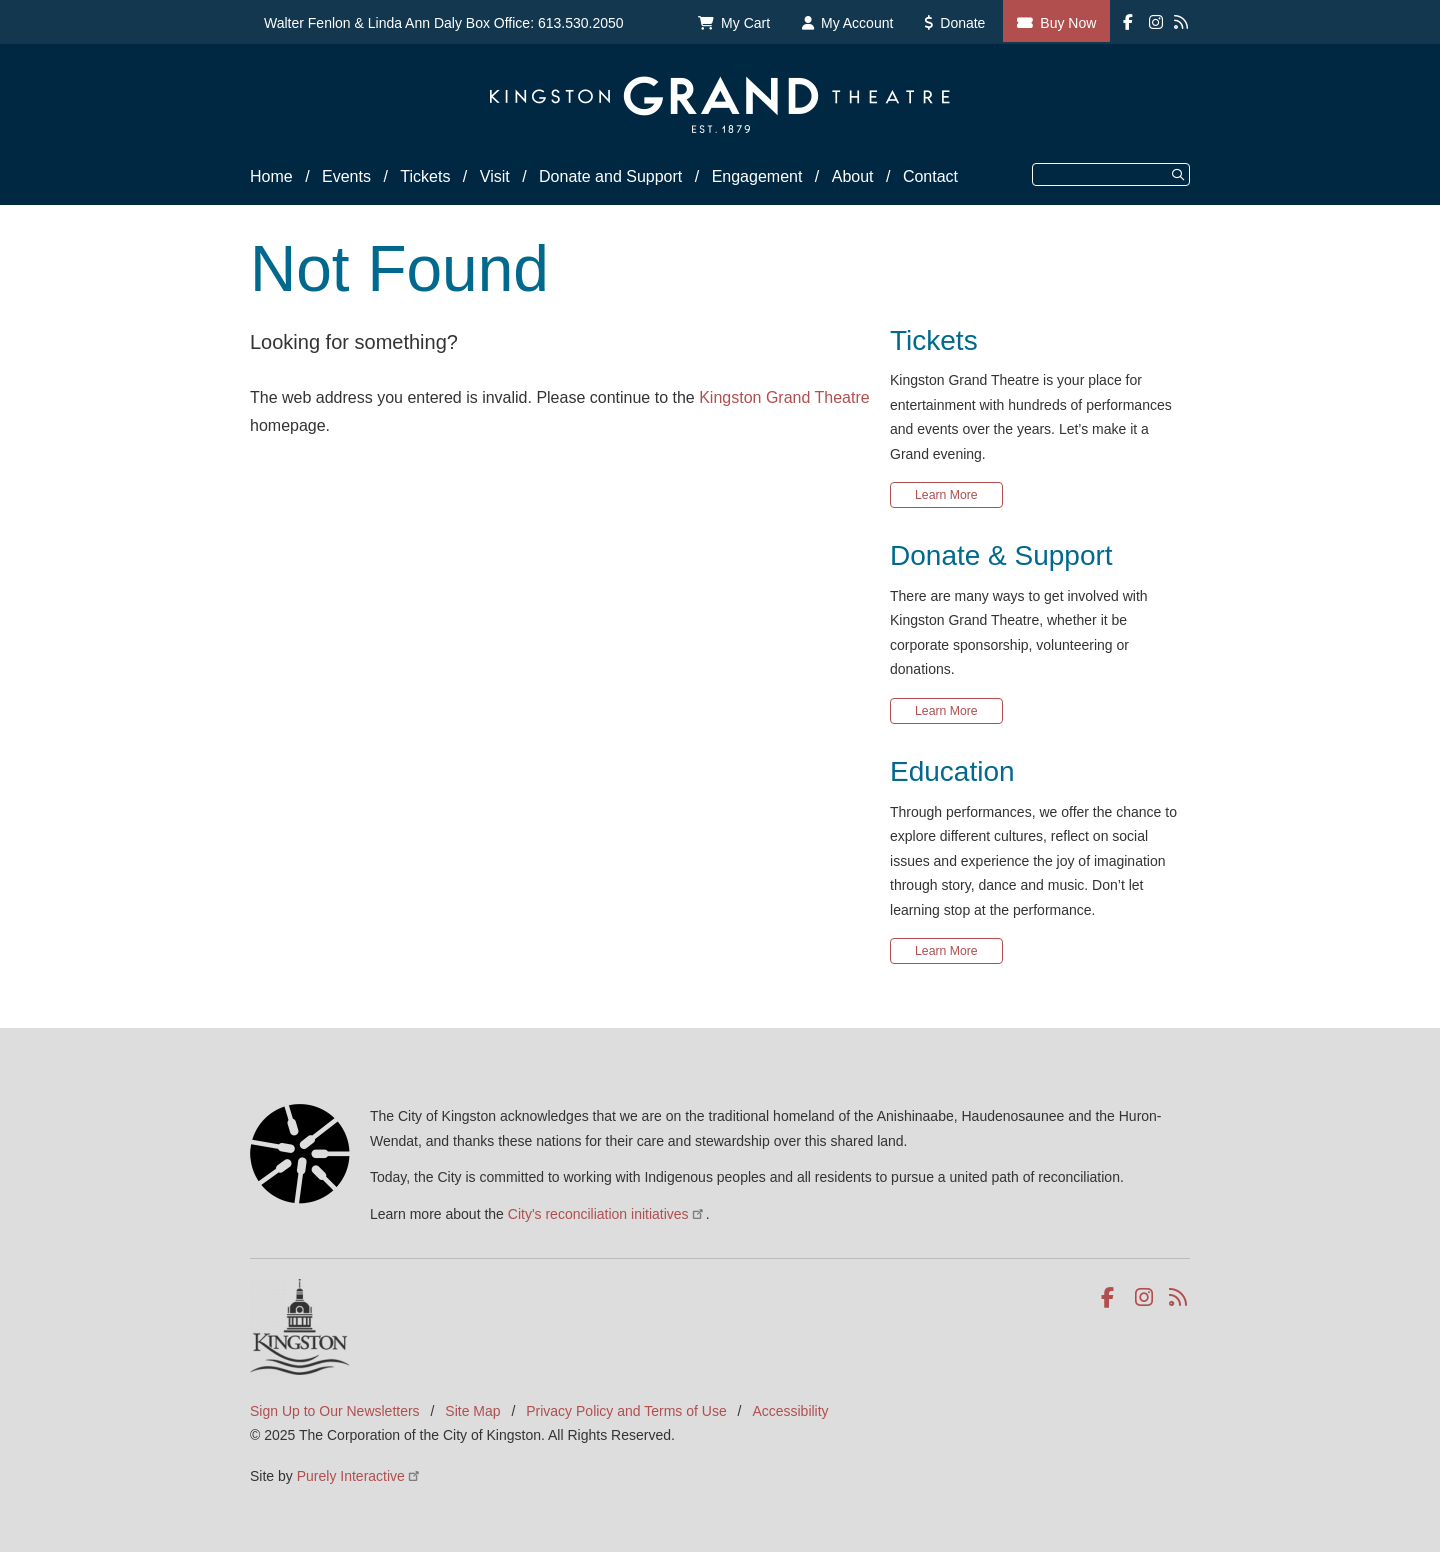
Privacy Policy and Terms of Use (626, 1411)
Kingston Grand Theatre (784, 397)
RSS (1179, 1298)
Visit (495, 176)
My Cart (745, 23)
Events (346, 176)
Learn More (946, 495)
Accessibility (790, 1411)
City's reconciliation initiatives (607, 1214)
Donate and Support (610, 176)
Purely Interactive (359, 1476)
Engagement (757, 176)
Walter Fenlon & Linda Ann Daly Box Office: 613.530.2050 (444, 23)
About (853, 176)
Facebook (1111, 1298)
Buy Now (1068, 23)
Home (271, 176)
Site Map (472, 1411)
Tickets (425, 176)
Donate (962, 23)
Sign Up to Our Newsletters (335, 1411)
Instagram (1145, 1298)
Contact (930, 176)
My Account (857, 23)
